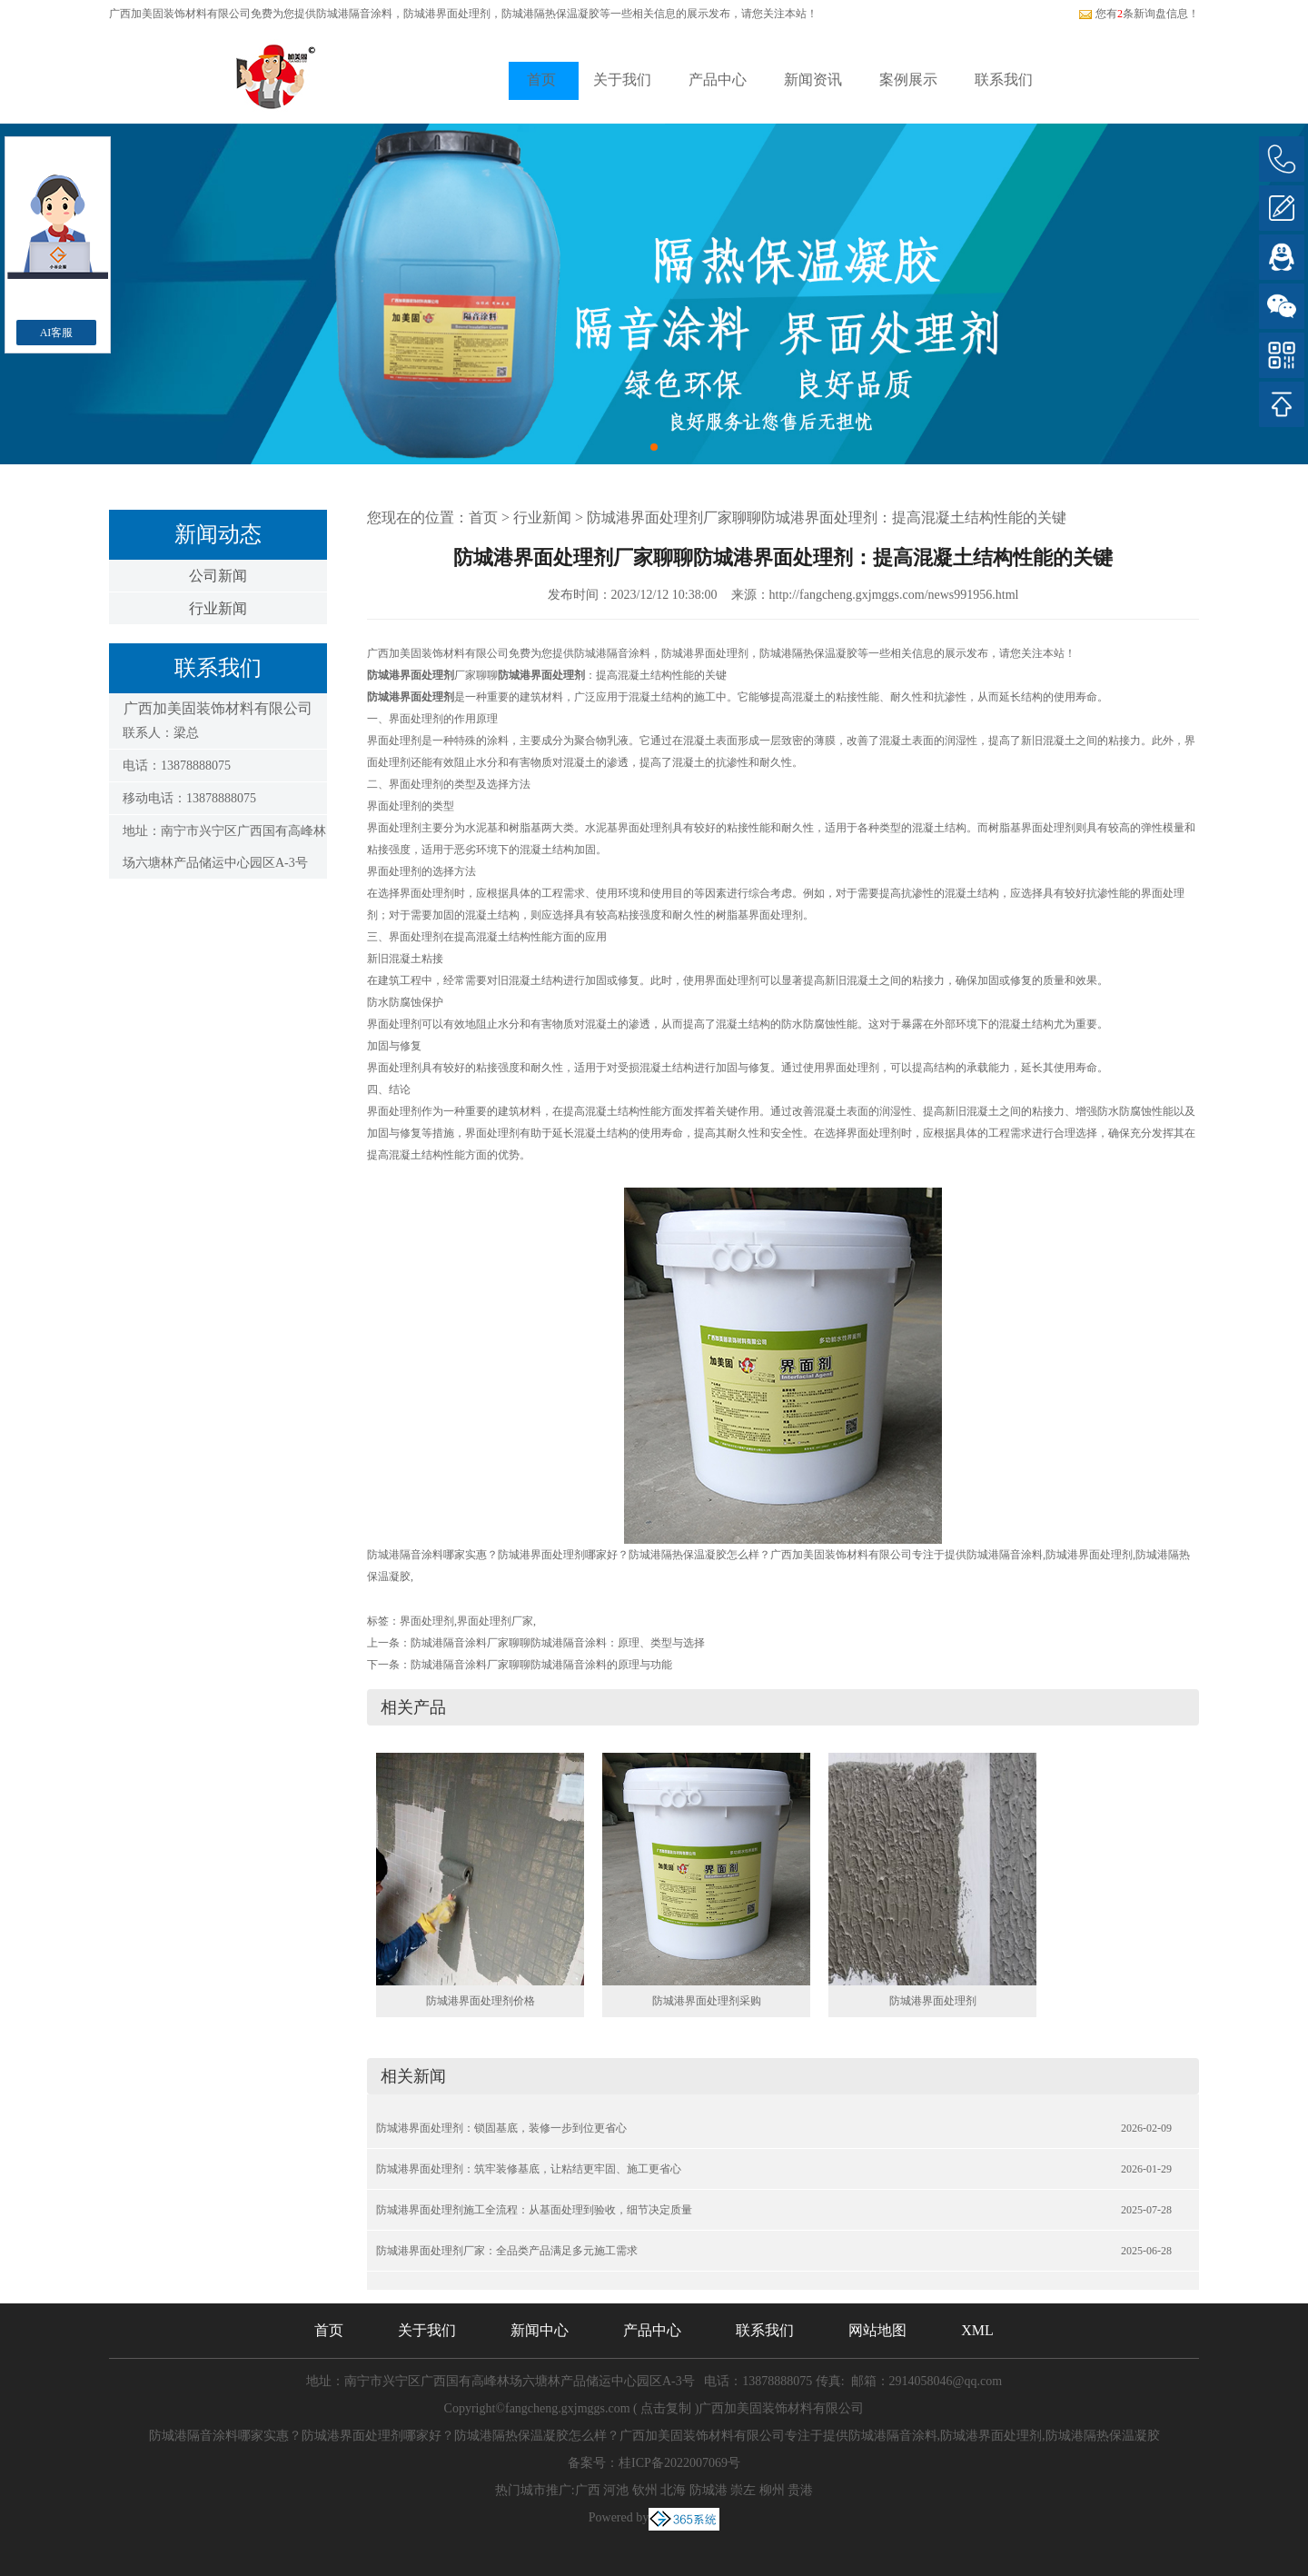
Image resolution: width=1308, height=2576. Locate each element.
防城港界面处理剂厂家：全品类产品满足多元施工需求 (507, 2250)
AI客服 (57, 332)
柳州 (772, 2490)
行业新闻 (218, 608)
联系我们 (1004, 79)
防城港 (708, 2490)
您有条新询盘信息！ (1138, 13)
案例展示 (908, 79)
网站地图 (877, 2330)
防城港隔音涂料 (354, 13)
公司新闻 (218, 575)
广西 (587, 2490)
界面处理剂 (427, 1621)
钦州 (645, 2490)
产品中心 (718, 79)
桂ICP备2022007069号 (679, 2463)
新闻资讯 (813, 79)
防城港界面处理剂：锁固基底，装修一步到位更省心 (501, 2128)
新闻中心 (539, 2330)
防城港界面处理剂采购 (706, 2000)
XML (977, 2330)
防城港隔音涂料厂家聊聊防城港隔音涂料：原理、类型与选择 (558, 1642)
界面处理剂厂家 (495, 1621)
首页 (541, 79)
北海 (673, 2490)
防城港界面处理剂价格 (480, 2000)
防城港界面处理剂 (932, 2000)
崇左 (743, 2490)
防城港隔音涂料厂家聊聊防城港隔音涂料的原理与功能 (541, 1664)
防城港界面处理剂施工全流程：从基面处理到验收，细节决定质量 (534, 2209)
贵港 (800, 2490)
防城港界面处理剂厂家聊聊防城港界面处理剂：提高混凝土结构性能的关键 (826, 517)
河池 (616, 2490)
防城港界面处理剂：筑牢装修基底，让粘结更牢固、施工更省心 (528, 2169)
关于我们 (622, 79)
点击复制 (665, 2408)
